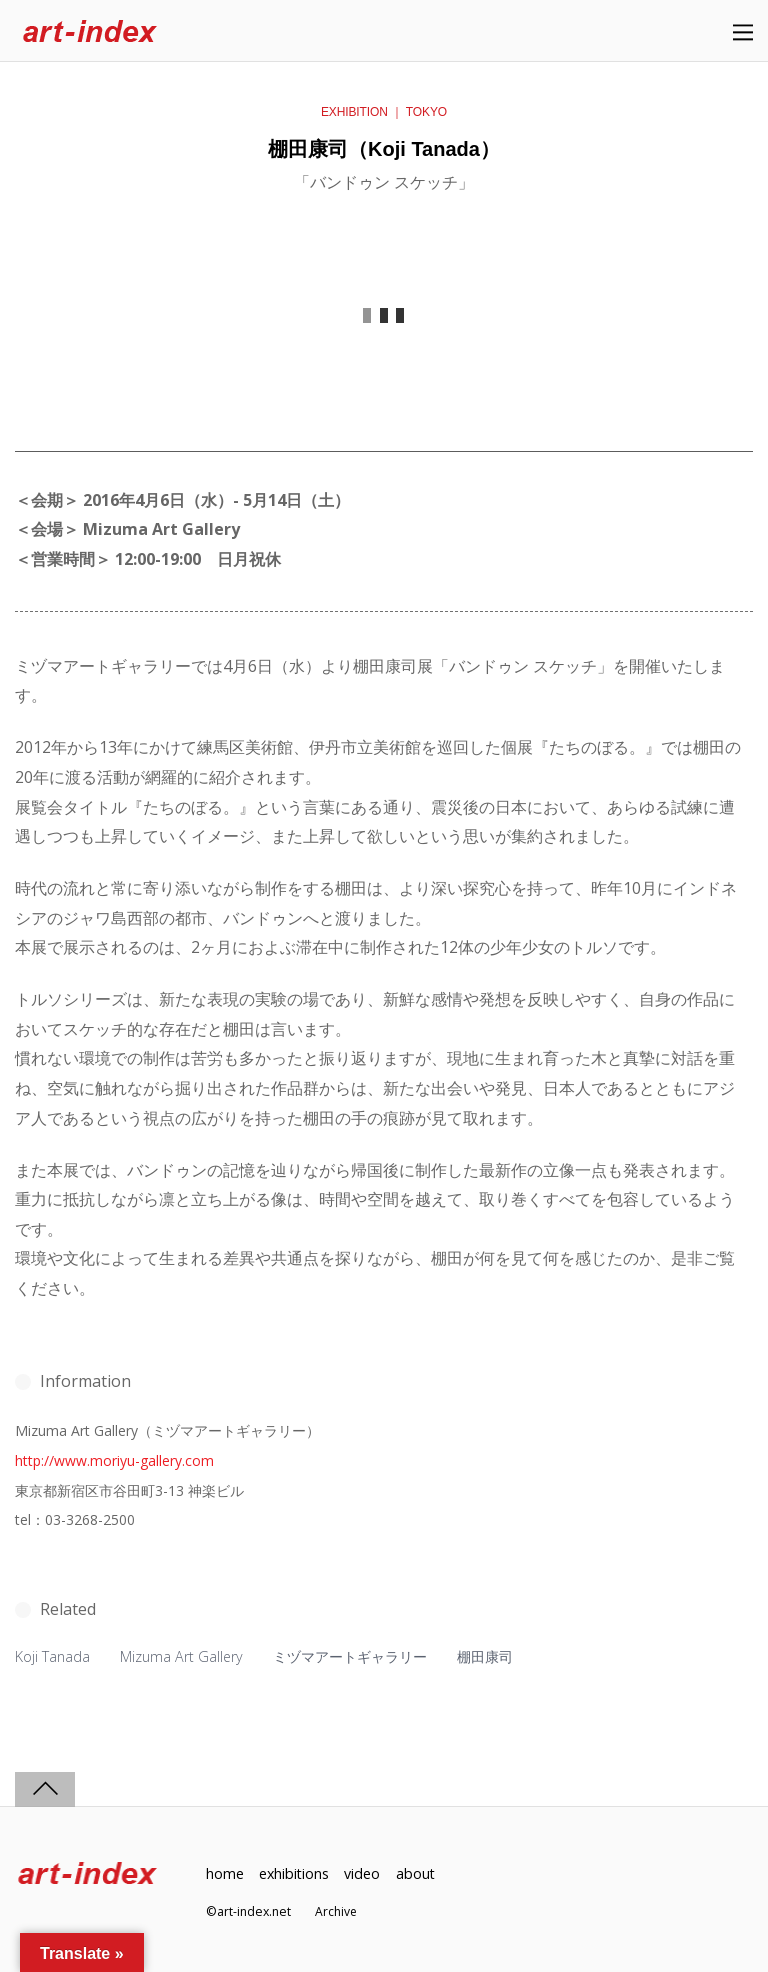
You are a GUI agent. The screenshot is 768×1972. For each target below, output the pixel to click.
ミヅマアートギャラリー (351, 1656)
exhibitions (295, 1872)
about (418, 1872)
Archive (336, 1910)
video (365, 1872)
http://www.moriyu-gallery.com (114, 1460)
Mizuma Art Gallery (182, 1656)
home (225, 1872)
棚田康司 (486, 1656)
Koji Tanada (52, 1656)
